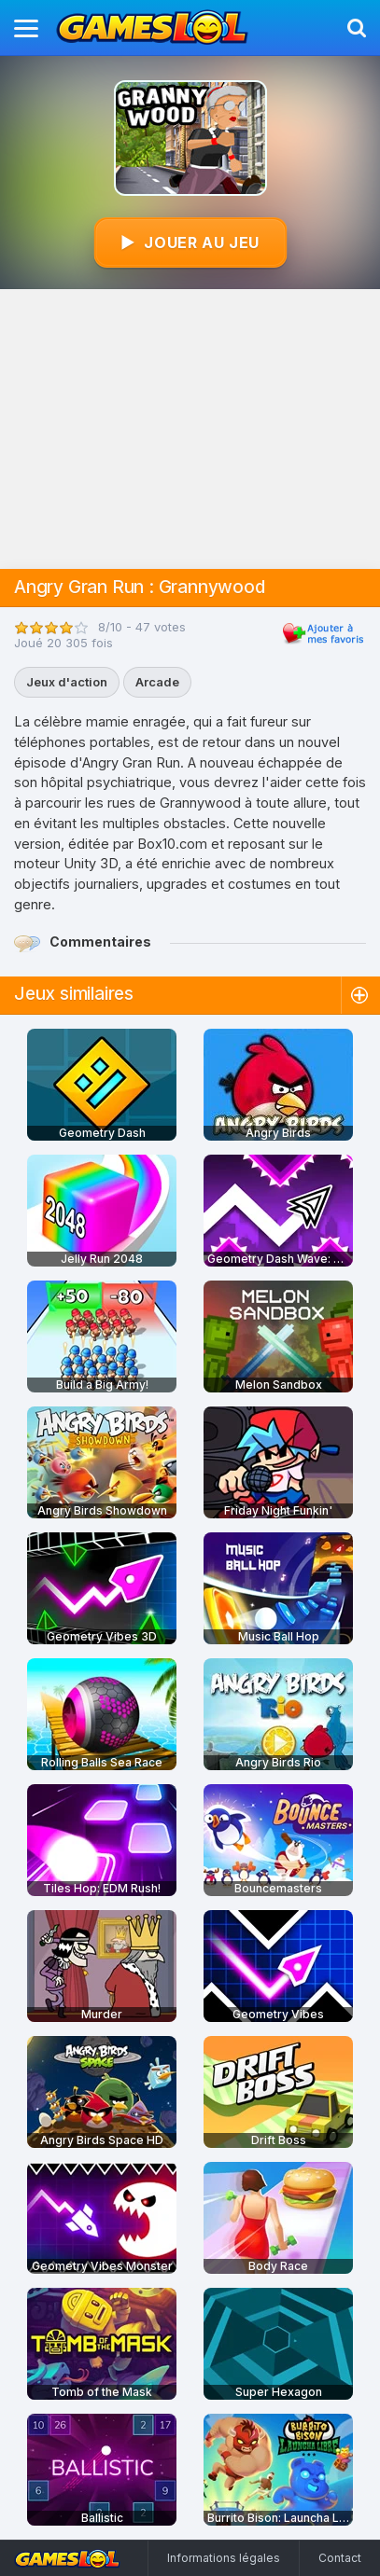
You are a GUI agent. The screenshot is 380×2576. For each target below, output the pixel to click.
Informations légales (223, 2558)
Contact (339, 2558)
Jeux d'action (66, 681)
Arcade (157, 681)
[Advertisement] (190, 429)
